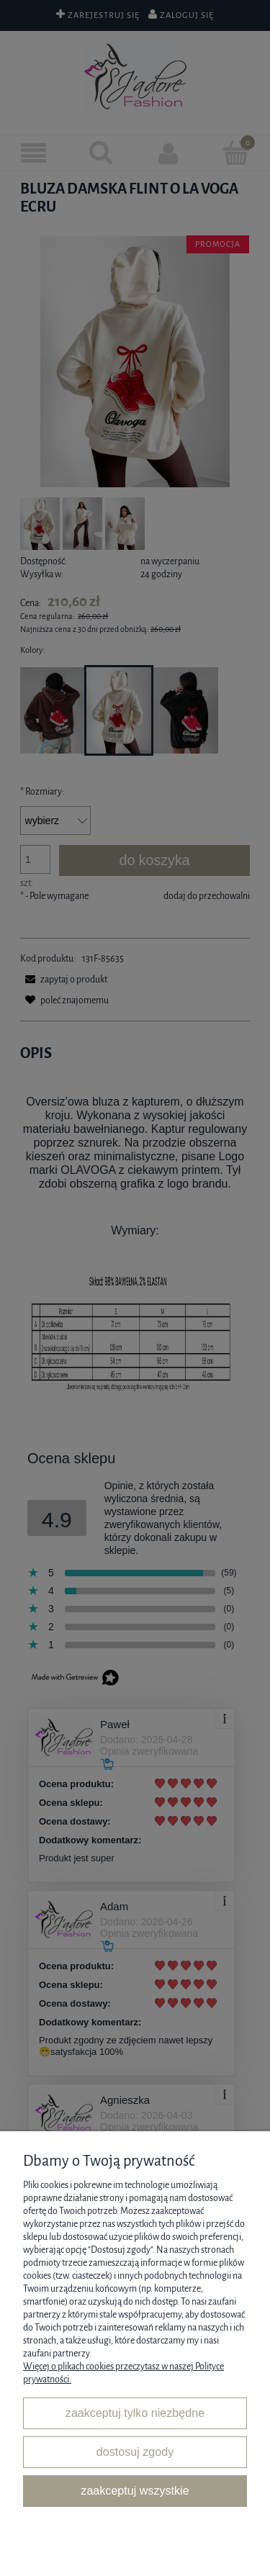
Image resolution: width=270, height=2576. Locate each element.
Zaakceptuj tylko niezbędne (135, 2412)
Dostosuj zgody (135, 2451)
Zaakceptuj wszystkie (135, 2490)
